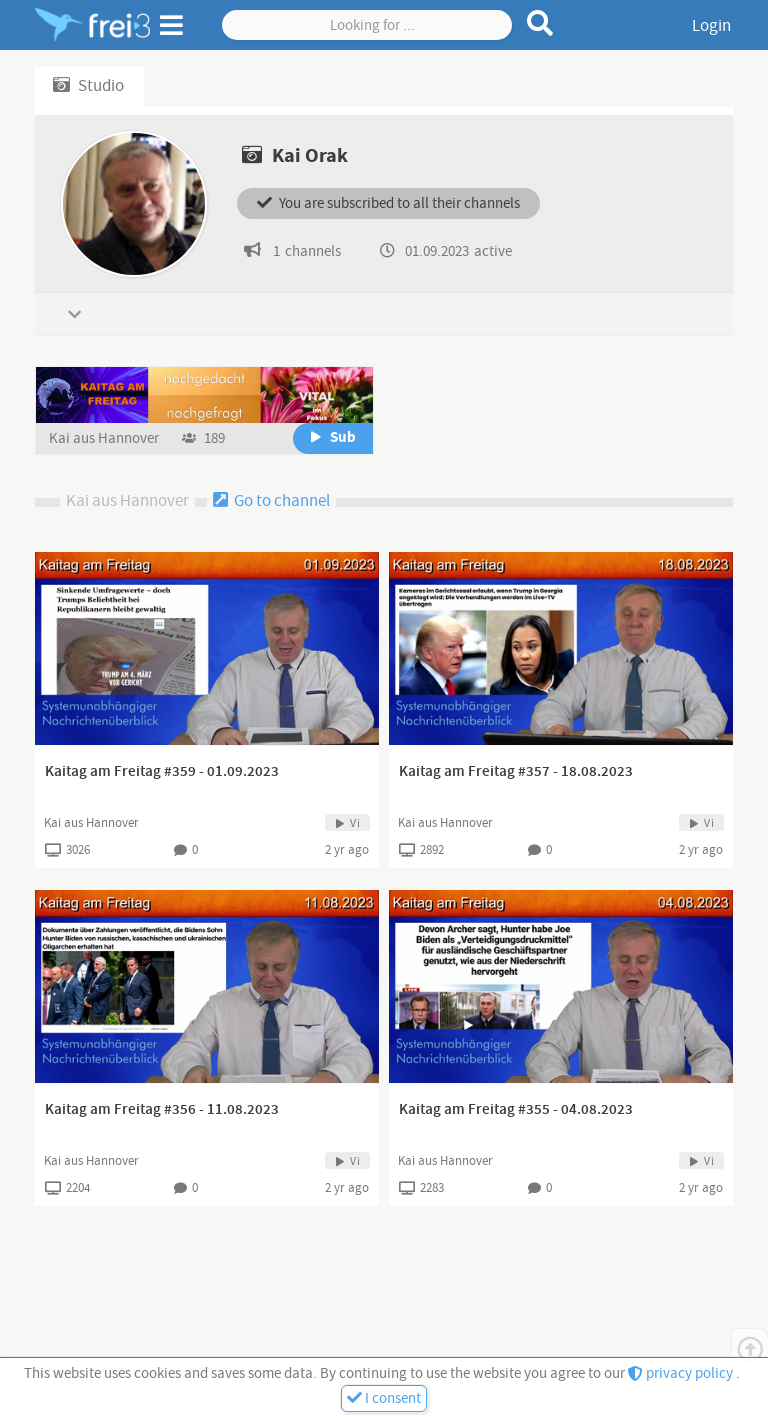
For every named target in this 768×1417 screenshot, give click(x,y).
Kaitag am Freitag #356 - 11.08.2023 (162, 1110)
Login (711, 26)
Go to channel (271, 501)
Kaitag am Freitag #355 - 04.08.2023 (516, 1110)
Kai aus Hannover (105, 438)
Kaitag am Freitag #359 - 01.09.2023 (162, 772)
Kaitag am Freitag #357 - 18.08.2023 (516, 772)
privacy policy (682, 1373)
